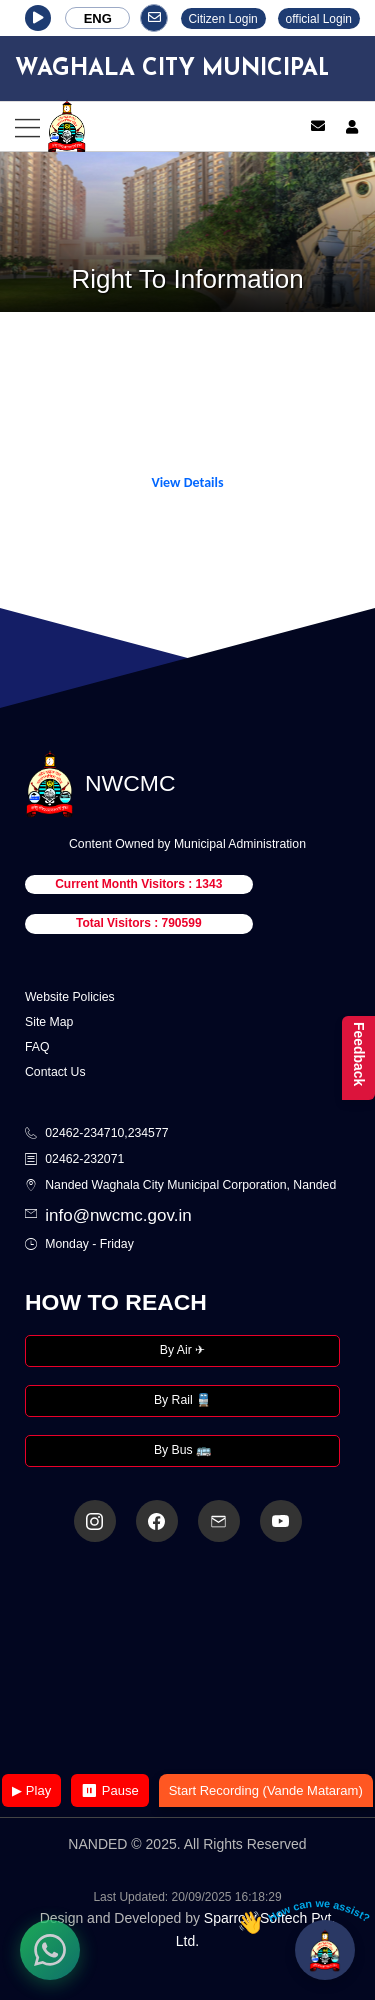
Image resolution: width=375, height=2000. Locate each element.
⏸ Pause (109, 1790)
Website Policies (70, 997)
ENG (98, 18)
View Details (187, 482)
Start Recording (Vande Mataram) (266, 1790)
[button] (38, 18)
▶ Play (31, 1790)
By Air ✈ (182, 1350)
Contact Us (55, 1072)
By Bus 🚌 (182, 1450)
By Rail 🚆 (182, 1400)
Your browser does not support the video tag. (188, 1659)
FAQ (37, 1047)
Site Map (49, 1022)
